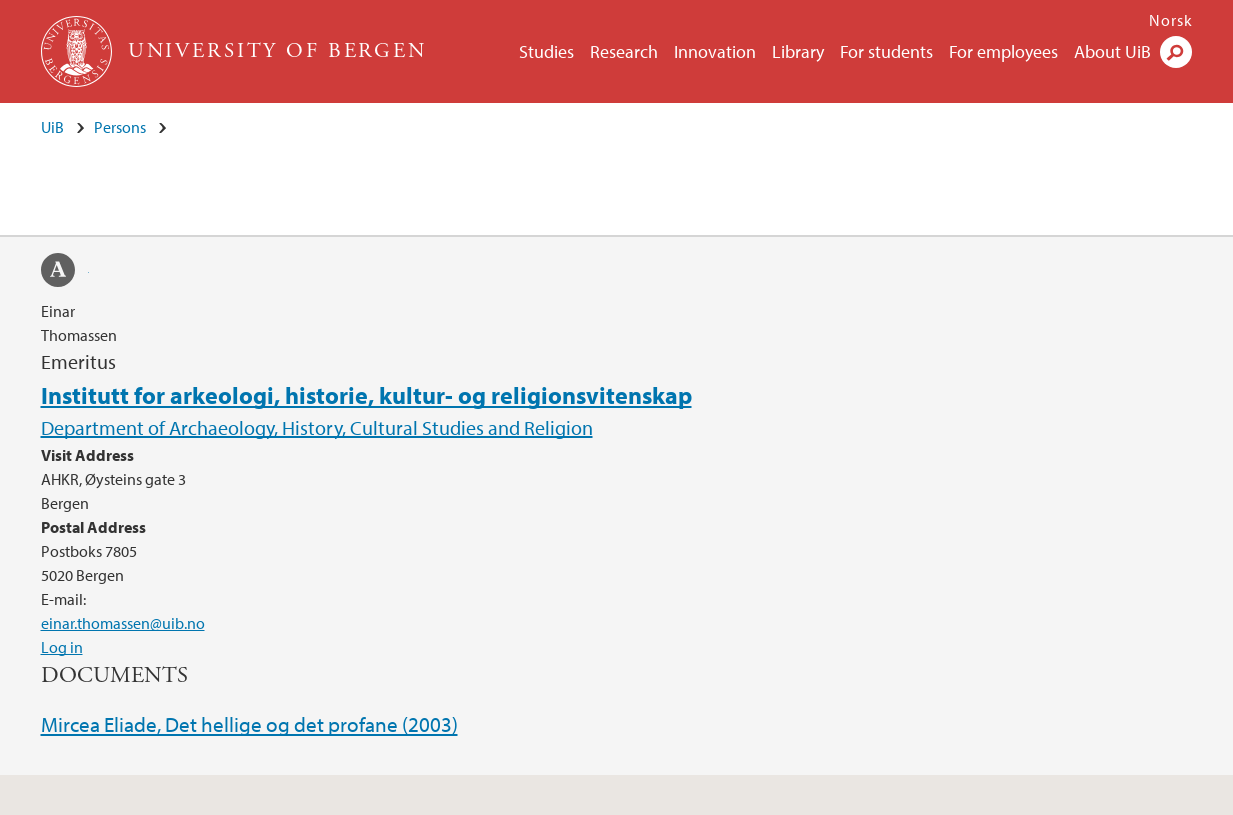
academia (65, 273)
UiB (52, 127)
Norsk (1171, 20)
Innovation (715, 51)
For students (886, 51)
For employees (1003, 51)
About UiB (1112, 51)
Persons (120, 127)
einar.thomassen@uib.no (123, 623)
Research (624, 51)
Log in (62, 647)
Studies (546, 51)
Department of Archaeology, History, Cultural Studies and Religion (317, 427)
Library (798, 51)
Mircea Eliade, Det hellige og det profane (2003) (249, 724)
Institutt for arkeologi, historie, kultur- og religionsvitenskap (366, 395)
